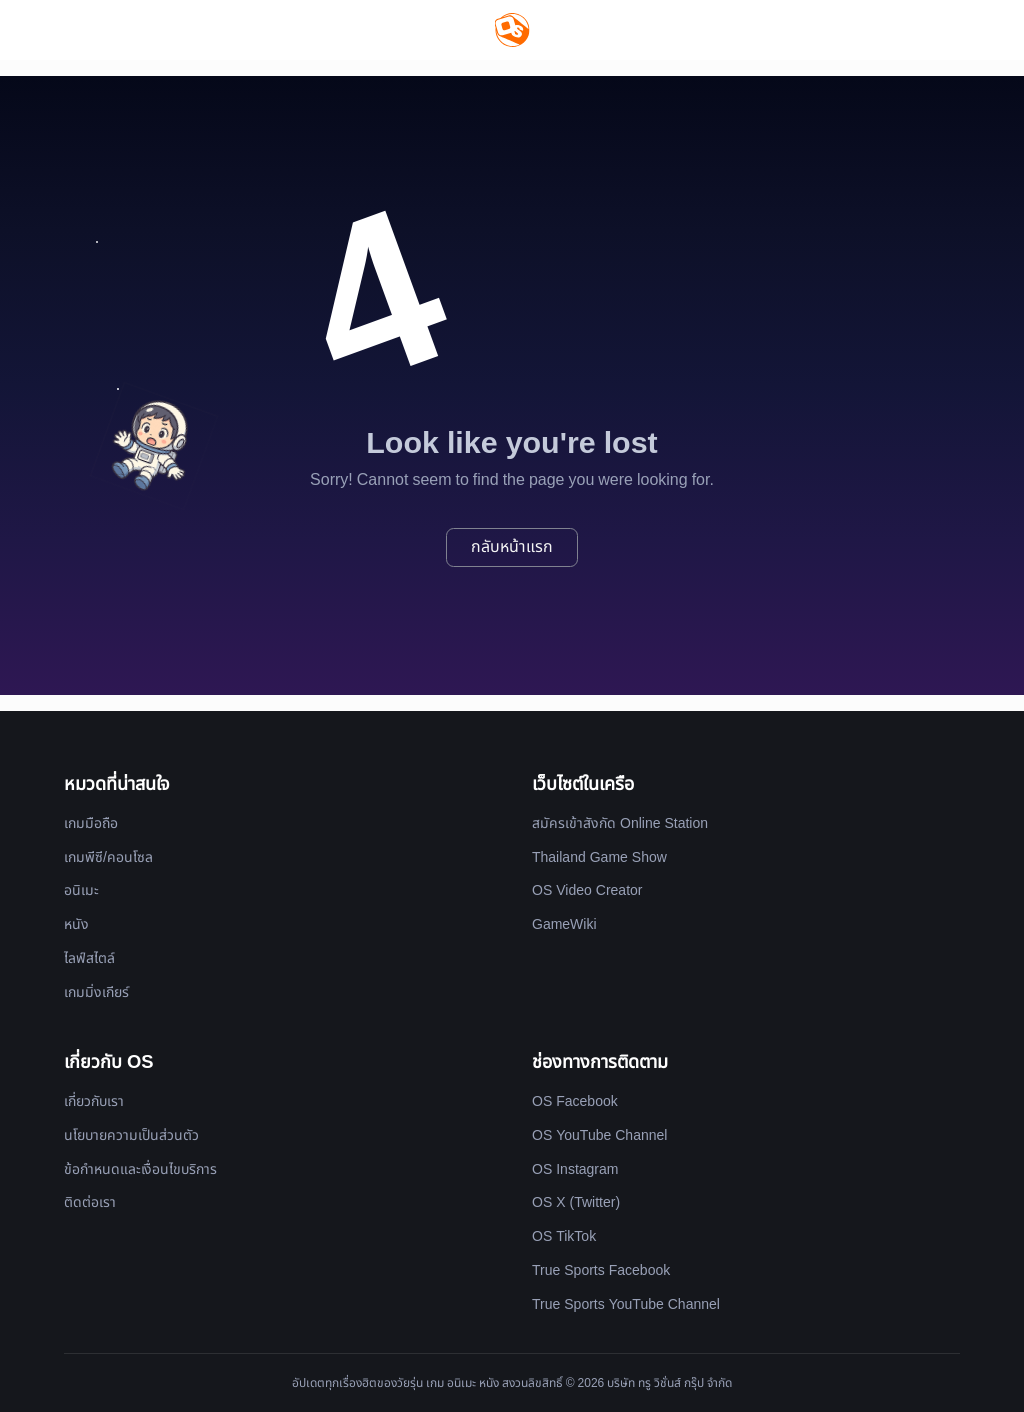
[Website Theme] (962, 29)
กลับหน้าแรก (512, 547)
